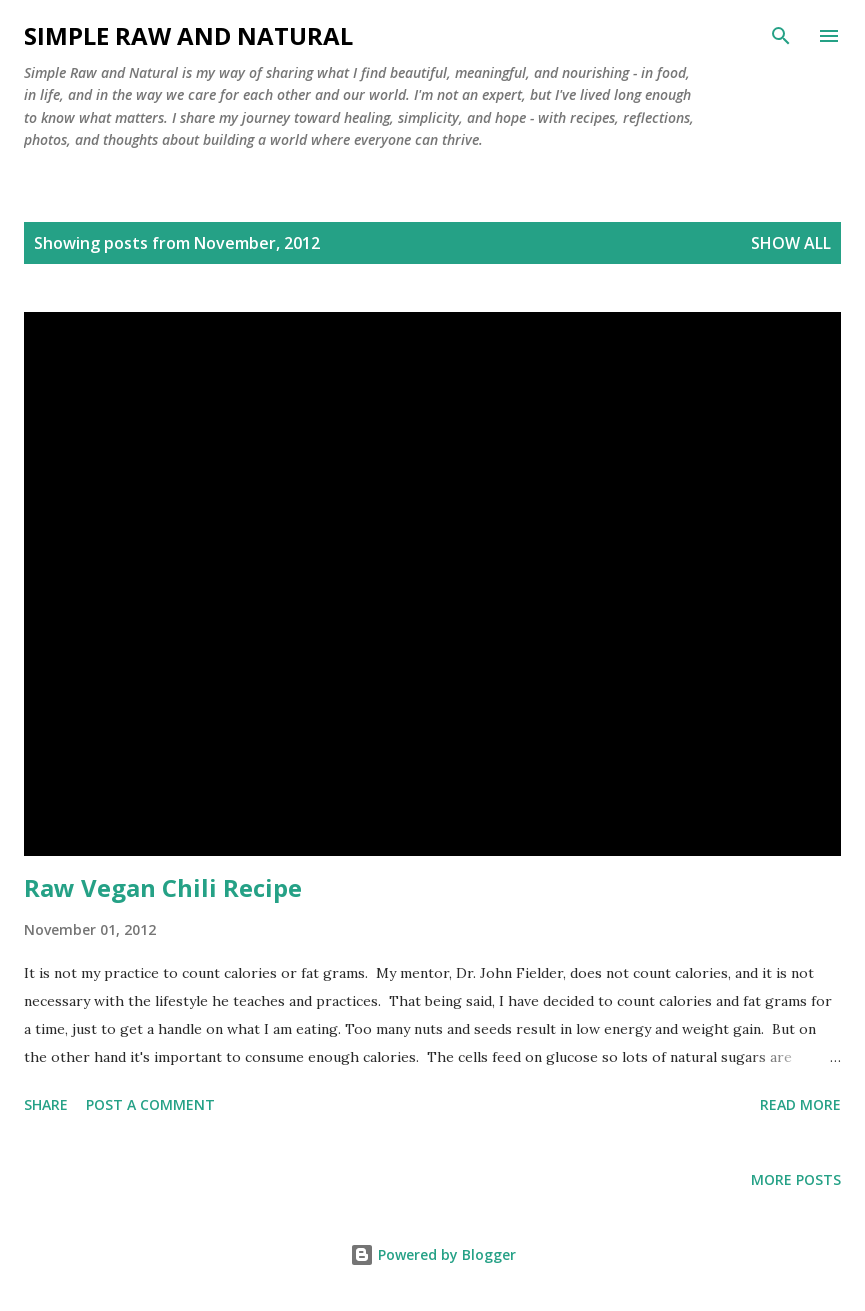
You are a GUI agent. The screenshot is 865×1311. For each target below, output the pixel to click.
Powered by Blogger (433, 1254)
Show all (791, 243)
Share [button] (46, 1104)
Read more (800, 1104)
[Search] (781, 36)
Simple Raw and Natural (188, 35)
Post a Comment (150, 1104)
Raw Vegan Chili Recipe (163, 887)
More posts (796, 1179)
